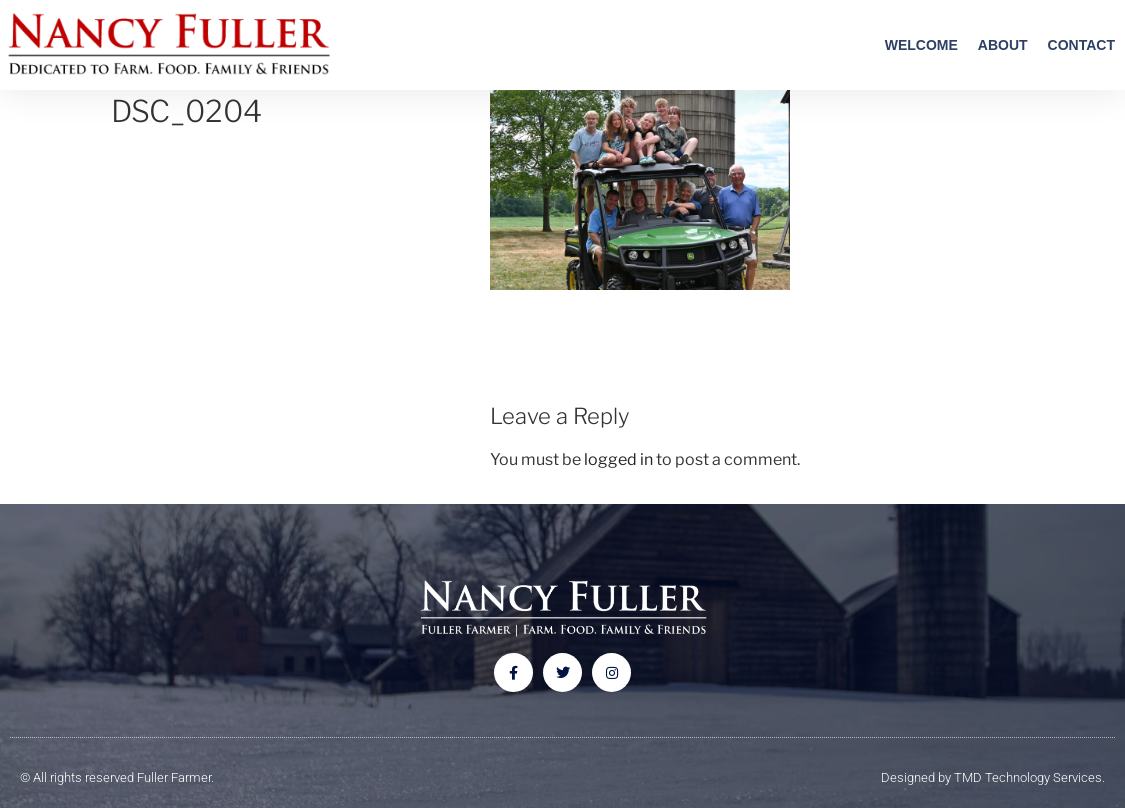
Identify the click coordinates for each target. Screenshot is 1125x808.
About (1003, 45)
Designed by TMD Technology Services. (993, 777)
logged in (618, 459)
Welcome (921, 45)
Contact (1081, 45)
